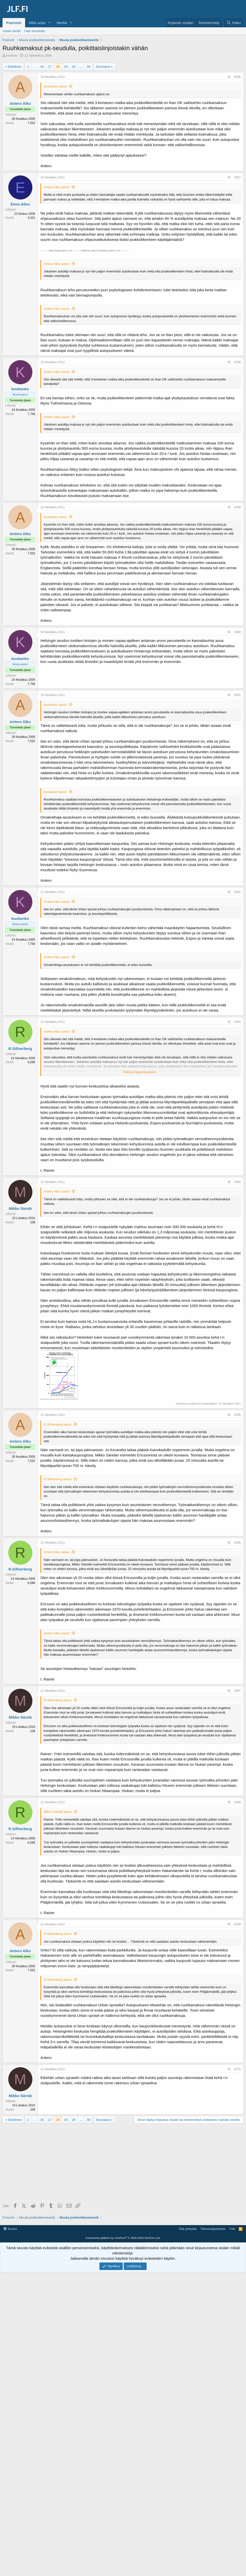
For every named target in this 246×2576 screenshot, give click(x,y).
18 (57, 66)
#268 (237, 1802)
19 (66, 66)
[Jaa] (229, 77)
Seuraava (103, 66)
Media (62, 23)
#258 (237, 362)
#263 (237, 1022)
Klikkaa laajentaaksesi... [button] (141, 1072)
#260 (237, 632)
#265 (237, 1415)
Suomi (10, 2229)
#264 (237, 1182)
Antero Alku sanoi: (57, 187)
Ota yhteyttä (188, 2229)
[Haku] (233, 22)
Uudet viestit (12, 31)
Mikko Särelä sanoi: (58, 1812)
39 (88, 66)
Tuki (232, 2229)
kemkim (12, 55)
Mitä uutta (37, 23)
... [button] (34, 66)
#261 (237, 695)
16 (42, 66)
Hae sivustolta (35, 31)
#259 (237, 507)
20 (73, 66)
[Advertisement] (124, 2164)
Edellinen (15, 66)
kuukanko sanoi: (55, 86)
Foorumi (13, 23)
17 (50, 66)
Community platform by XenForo (123, 2237)
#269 (237, 1924)
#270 (237, 2069)
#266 (237, 1542)
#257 (237, 177)
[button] (49, 22)
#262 (237, 892)
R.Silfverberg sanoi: (58, 1424)
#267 (237, 1691)
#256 (237, 77)
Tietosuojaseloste (212, 2229)
